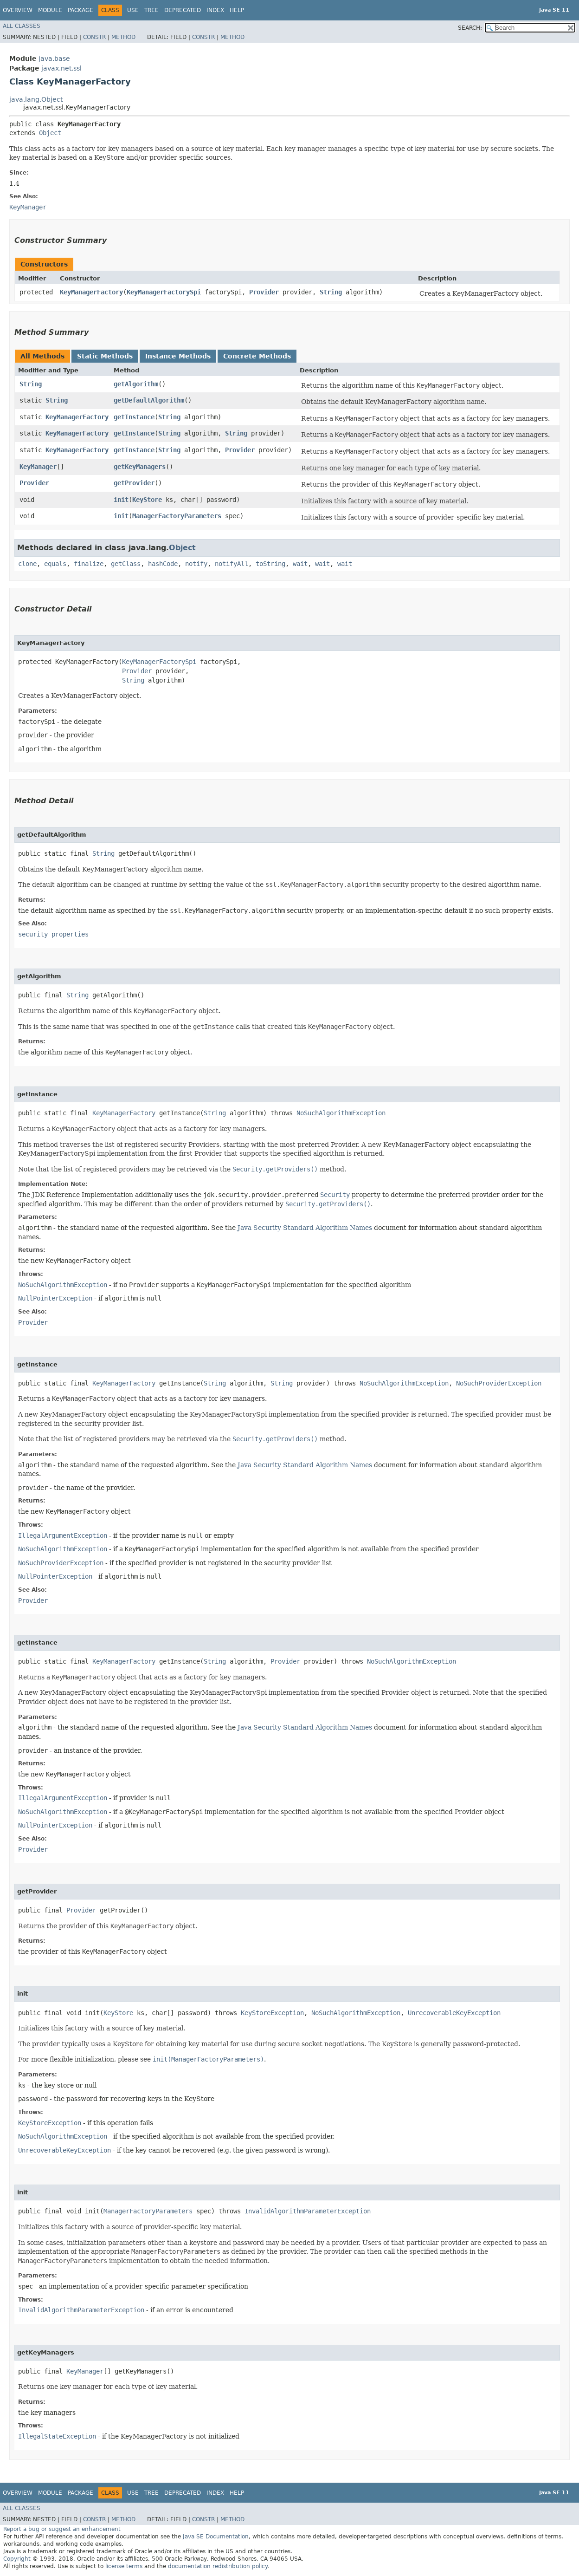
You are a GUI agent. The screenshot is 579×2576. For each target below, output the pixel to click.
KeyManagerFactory (91, 292)
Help (237, 10)
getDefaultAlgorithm (149, 400)
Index (215, 10)
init (121, 499)
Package (80, 10)
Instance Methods (178, 356)
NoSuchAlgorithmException (341, 1113)
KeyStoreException (272, 2013)
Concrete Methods (257, 356)
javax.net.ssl (61, 68)
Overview (17, 10)
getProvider (134, 483)
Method (123, 37)
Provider (264, 292)
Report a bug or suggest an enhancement (62, 2529)
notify (196, 563)
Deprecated (182, 10)
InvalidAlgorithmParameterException (307, 2211)
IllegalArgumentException (62, 1535)
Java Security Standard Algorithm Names (305, 1227)
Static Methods (105, 356)
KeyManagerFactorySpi (164, 292)
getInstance (134, 417)
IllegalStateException (57, 2436)
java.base (54, 58)
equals (55, 563)
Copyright (17, 2559)
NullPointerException (55, 1298)
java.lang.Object (36, 99)
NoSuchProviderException (498, 1383)
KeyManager (38, 466)
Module (50, 10)
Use (133, 10)
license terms (123, 2566)
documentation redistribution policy (217, 2566)
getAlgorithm (136, 384)
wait (300, 563)
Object (50, 133)
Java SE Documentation (216, 2536)
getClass (126, 563)
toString (270, 563)
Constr (94, 37)
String (331, 292)
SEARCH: (470, 28)
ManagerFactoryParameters (176, 516)
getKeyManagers (140, 466)
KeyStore (147, 499)
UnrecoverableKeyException (454, 2013)
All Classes (21, 26)
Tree (151, 10)
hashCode (163, 563)
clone (27, 563)
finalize (88, 563)
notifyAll (231, 563)
